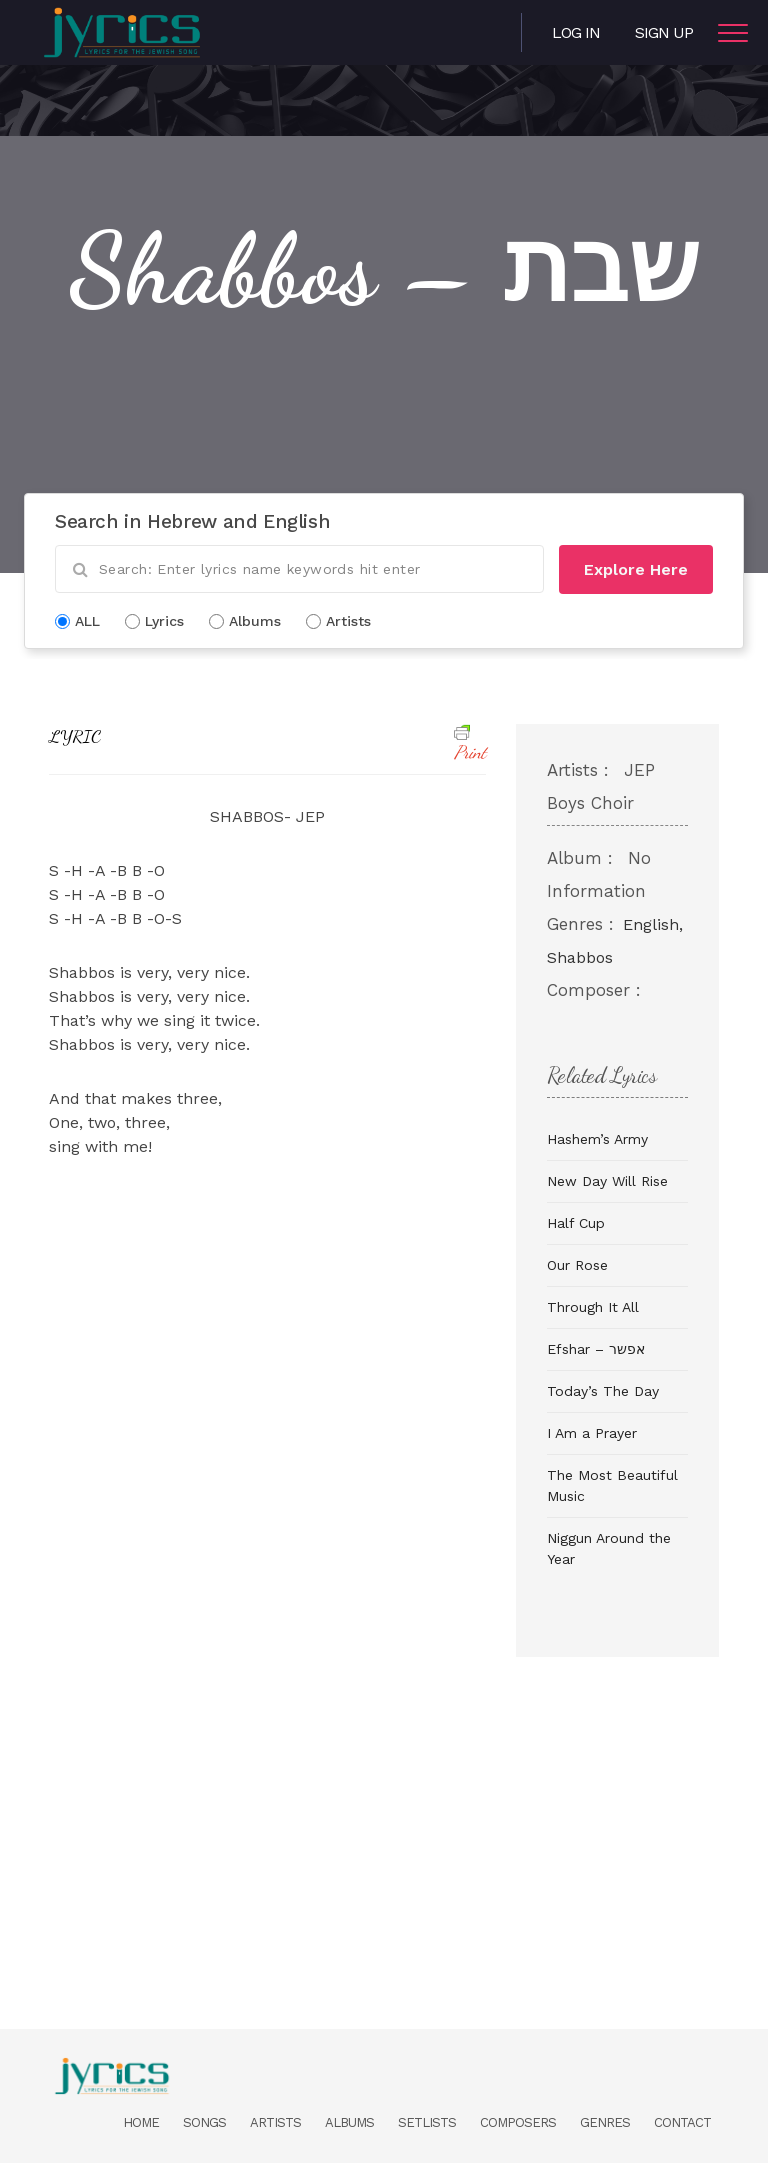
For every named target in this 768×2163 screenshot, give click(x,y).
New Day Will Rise (607, 1181)
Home (141, 2122)
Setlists (427, 2122)
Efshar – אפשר (596, 1349)
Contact (682, 2122)
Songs (204, 2122)
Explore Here (636, 569)
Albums (349, 2122)
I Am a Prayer (592, 1433)
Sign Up (664, 32)
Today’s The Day (603, 1391)
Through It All (593, 1307)
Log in (576, 32)
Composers (518, 2122)
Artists (275, 2122)
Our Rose (577, 1265)
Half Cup (576, 1223)
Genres (605, 2122)
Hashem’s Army (597, 1139)
